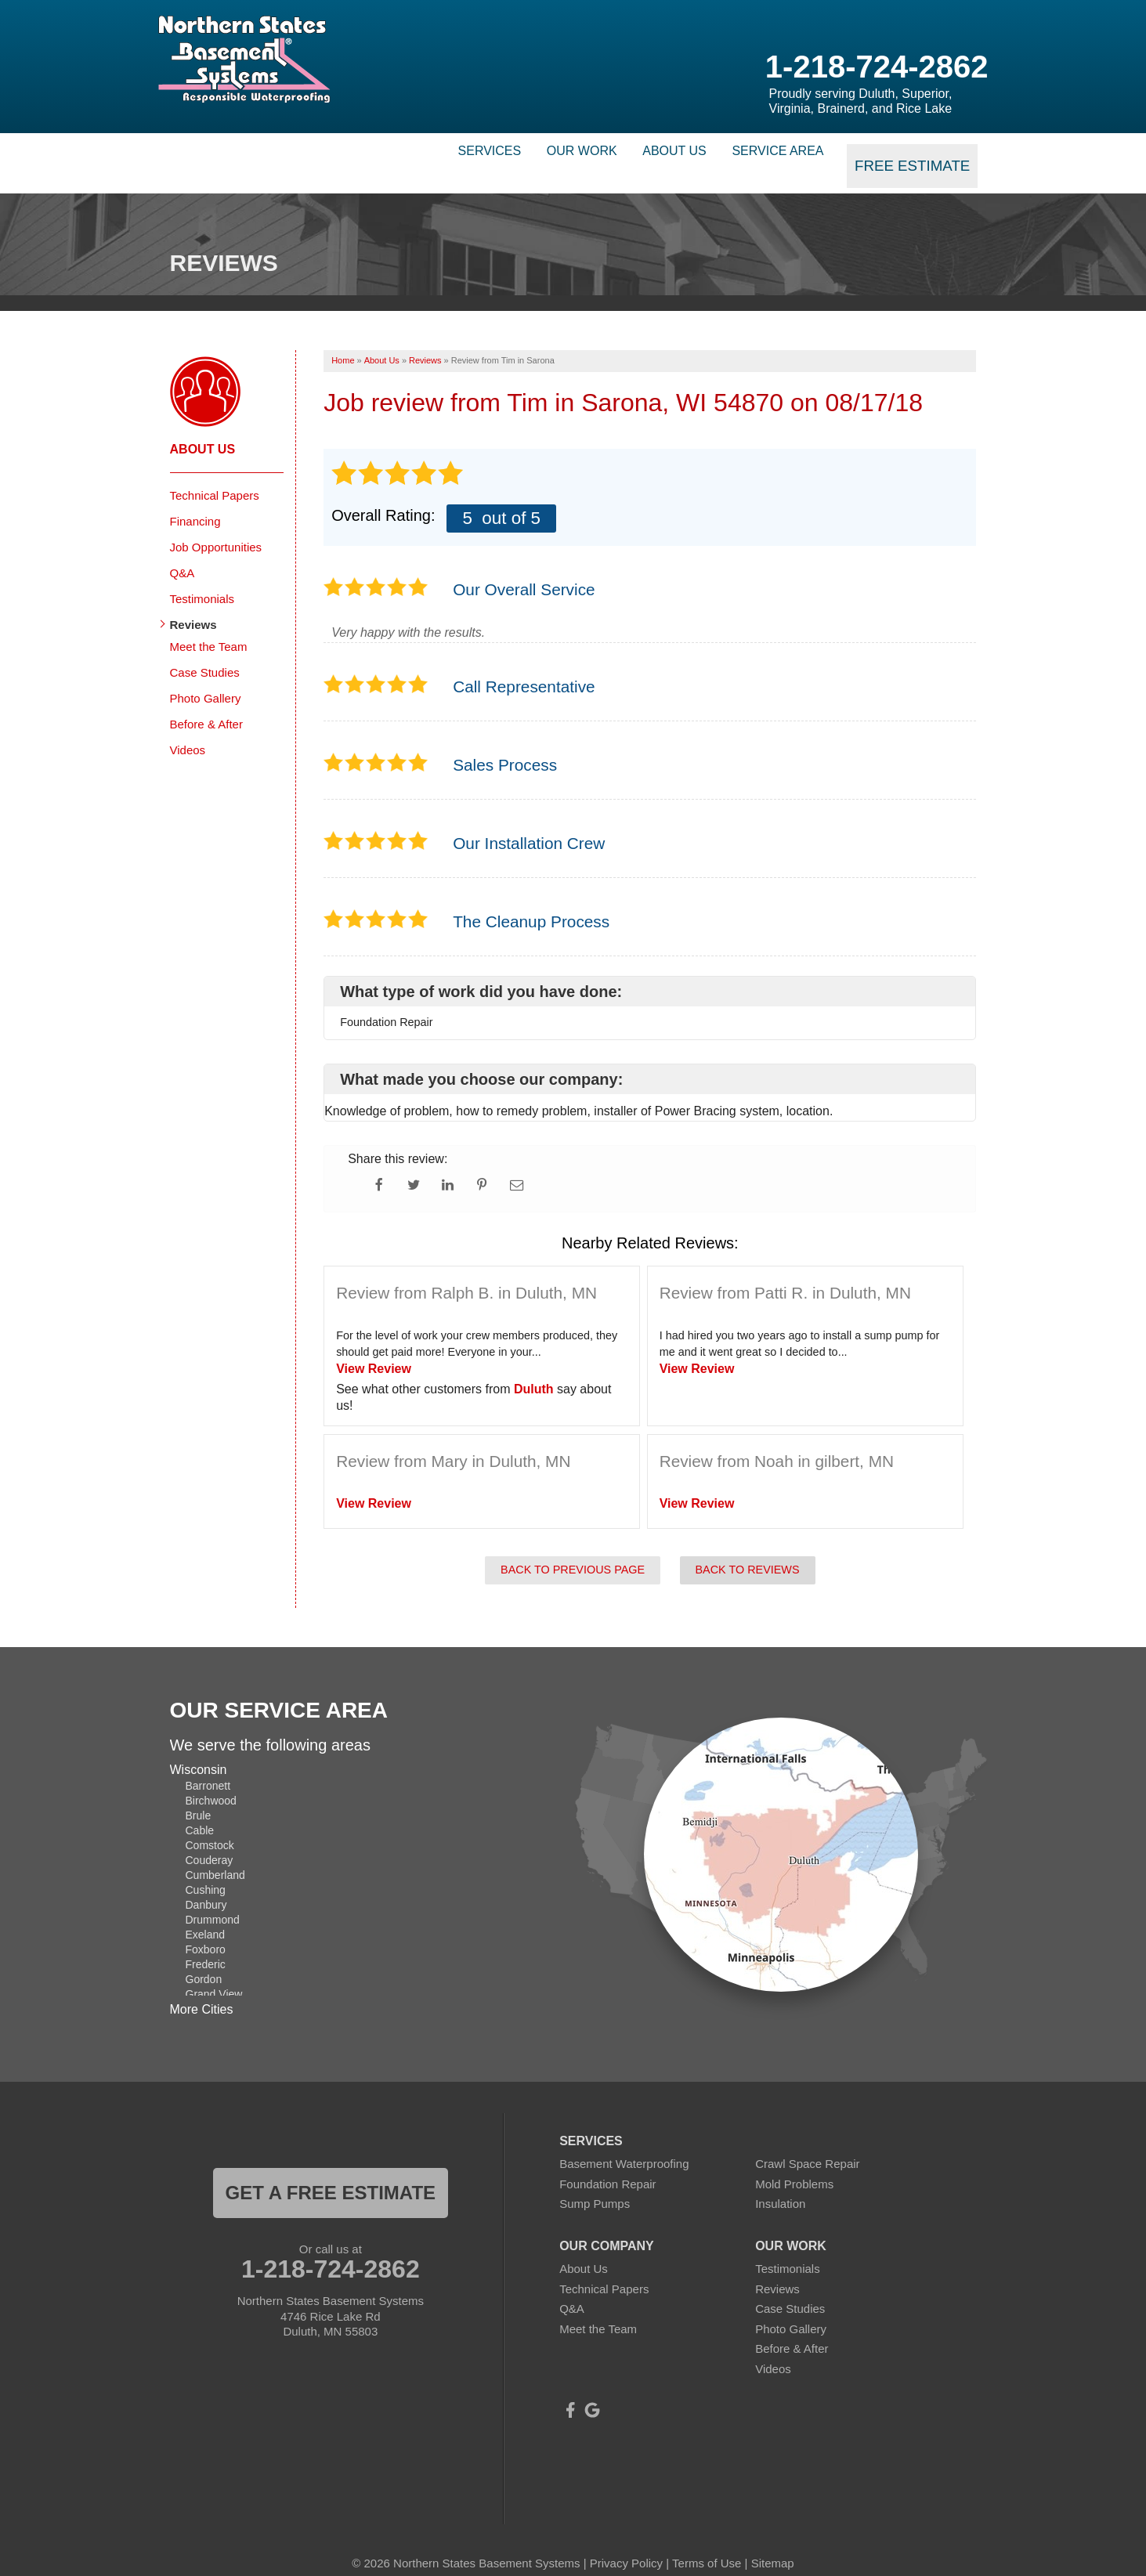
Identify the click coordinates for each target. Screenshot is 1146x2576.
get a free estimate (331, 2173)
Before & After (206, 704)
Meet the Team (209, 627)
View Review (373, 1350)
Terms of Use (706, 2544)
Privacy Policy (626, 2544)
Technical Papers (214, 475)
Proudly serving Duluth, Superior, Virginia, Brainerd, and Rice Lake (861, 101)
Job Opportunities (216, 527)
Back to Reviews (748, 1551)
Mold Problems (794, 2165)
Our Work (534, 153)
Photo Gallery (205, 678)
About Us (648, 153)
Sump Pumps (594, 2184)
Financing (195, 501)
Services (421, 153)
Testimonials (202, 579)
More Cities (201, 1989)
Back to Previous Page (573, 1551)
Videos (188, 730)
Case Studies (205, 652)
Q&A (182, 553)
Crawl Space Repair (807, 2144)
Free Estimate (915, 153)
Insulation (780, 2184)
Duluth (534, 1370)
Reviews (193, 605)
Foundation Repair (607, 2165)
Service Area (773, 153)
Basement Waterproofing (624, 2144)
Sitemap (772, 2544)
